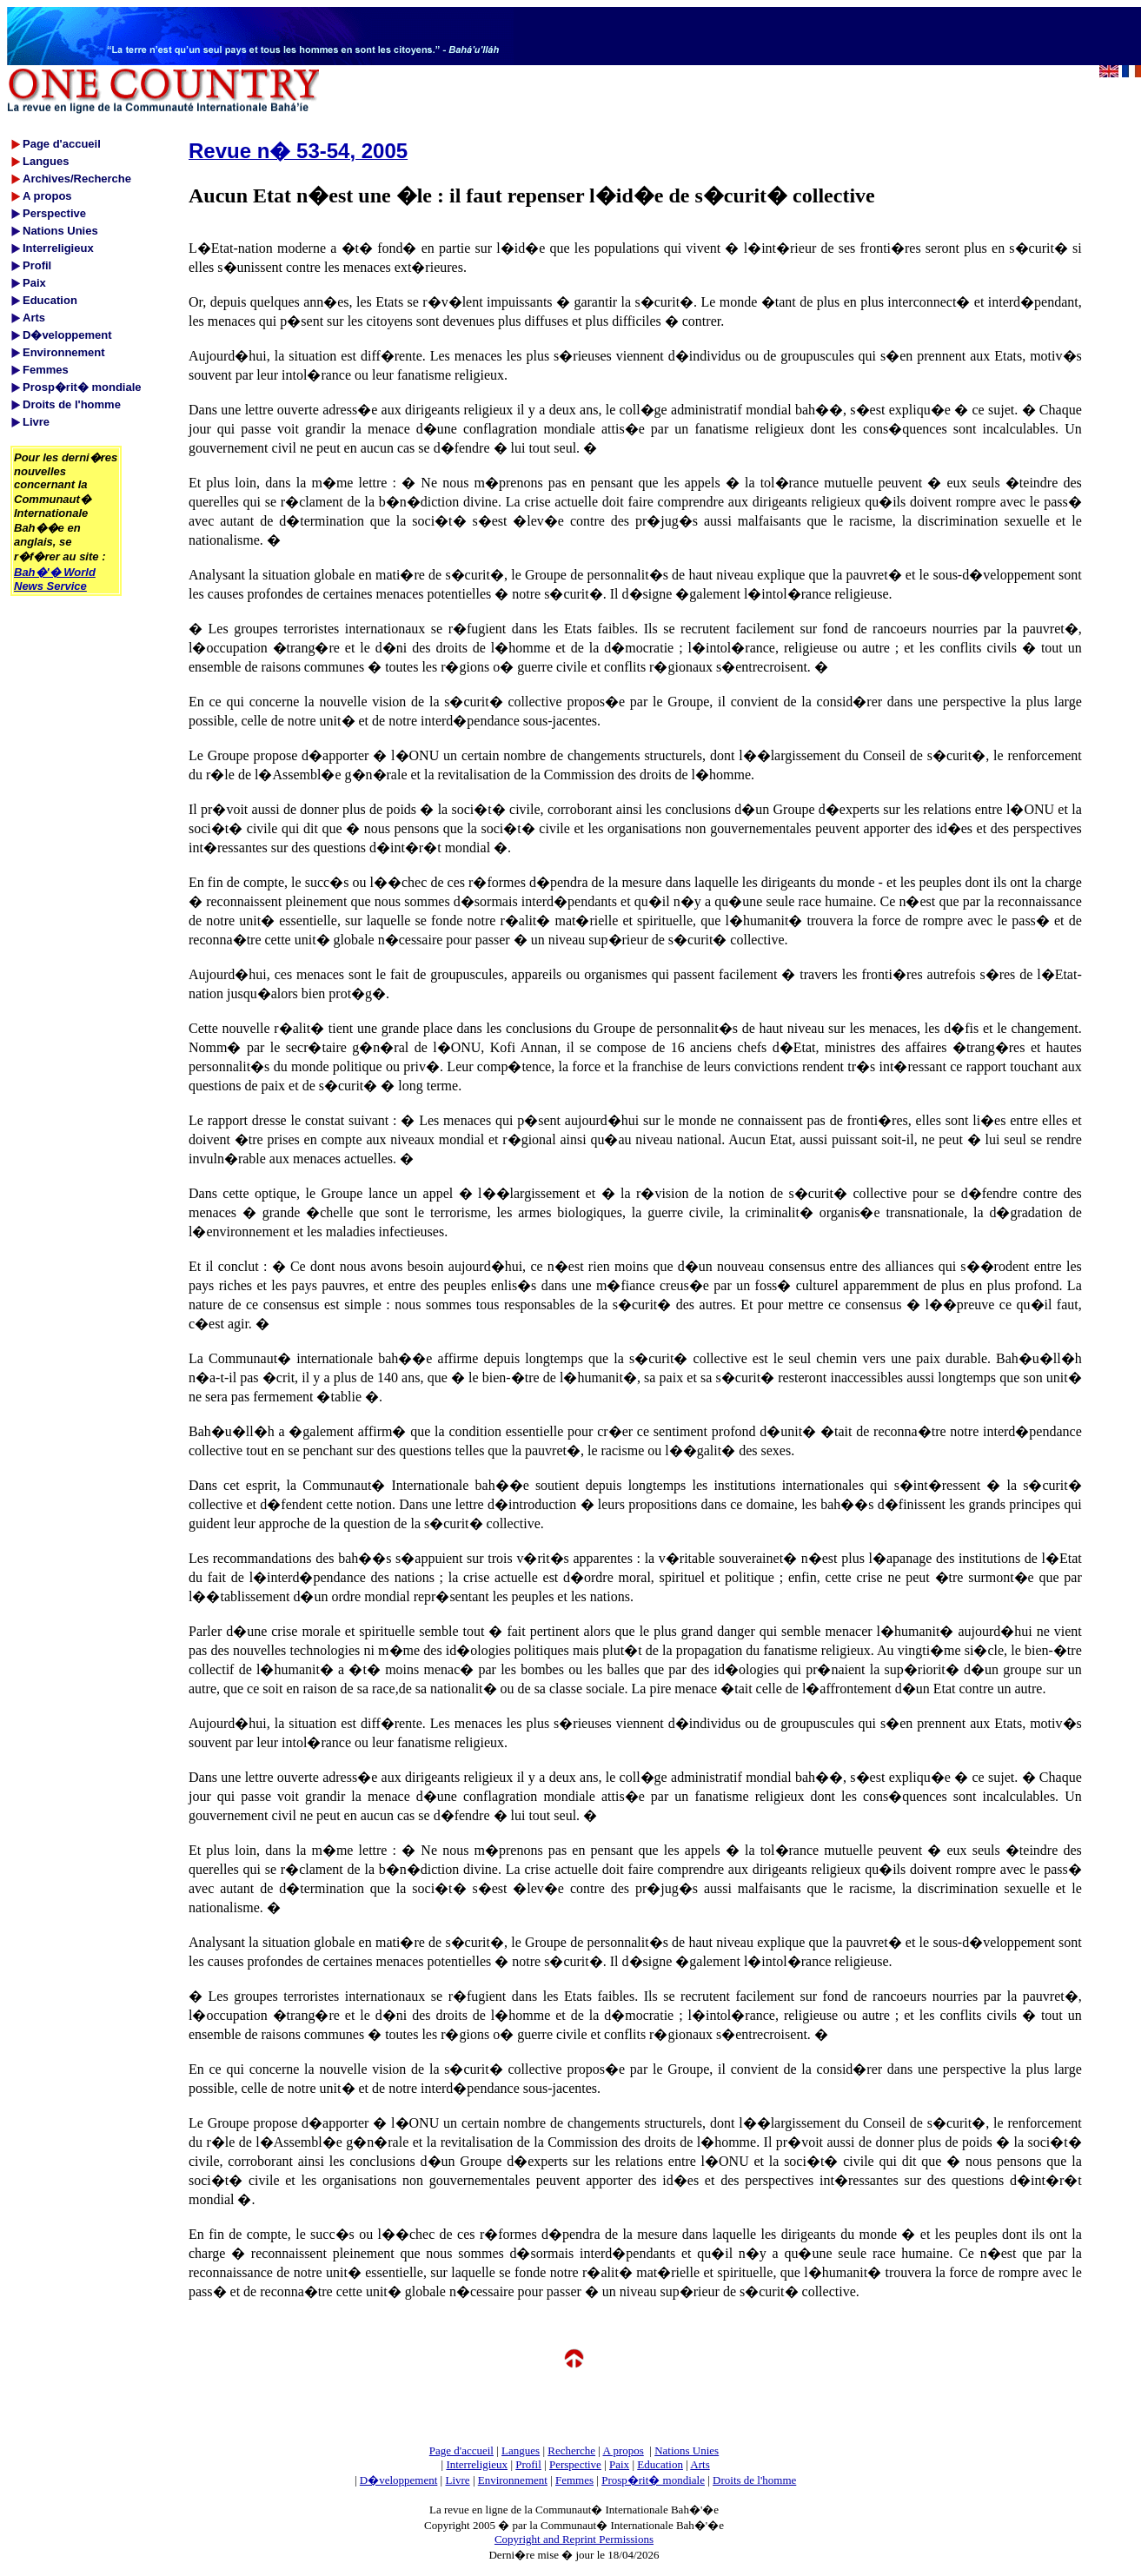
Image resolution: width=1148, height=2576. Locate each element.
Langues (520, 2450)
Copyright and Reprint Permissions (574, 2539)
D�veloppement (399, 2480)
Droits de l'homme (754, 2480)
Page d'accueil (461, 2450)
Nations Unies (686, 2450)
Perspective (575, 2464)
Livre (457, 2480)
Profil (528, 2464)
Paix (619, 2464)
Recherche (571, 2450)
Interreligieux (477, 2464)
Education (660, 2464)
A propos (622, 2450)
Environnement (512, 2480)
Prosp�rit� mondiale (653, 2480)
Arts (699, 2464)
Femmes (574, 2480)
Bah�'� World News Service (55, 579)
